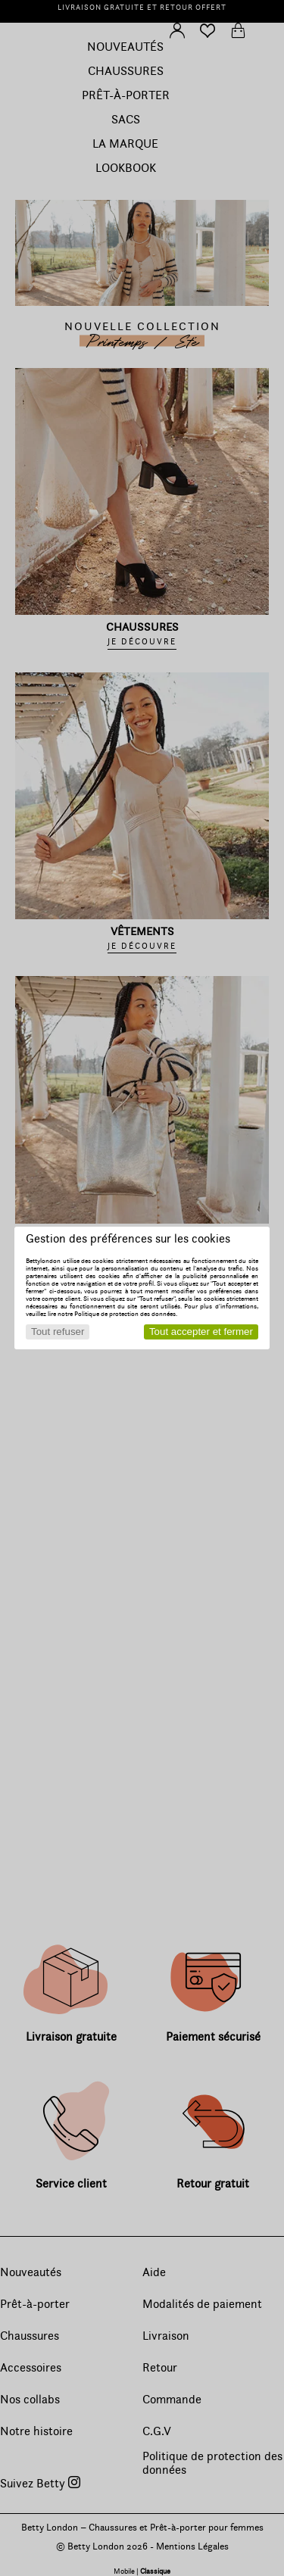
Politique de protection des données (125, 1314)
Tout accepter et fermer (201, 1331)
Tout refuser (57, 1331)
